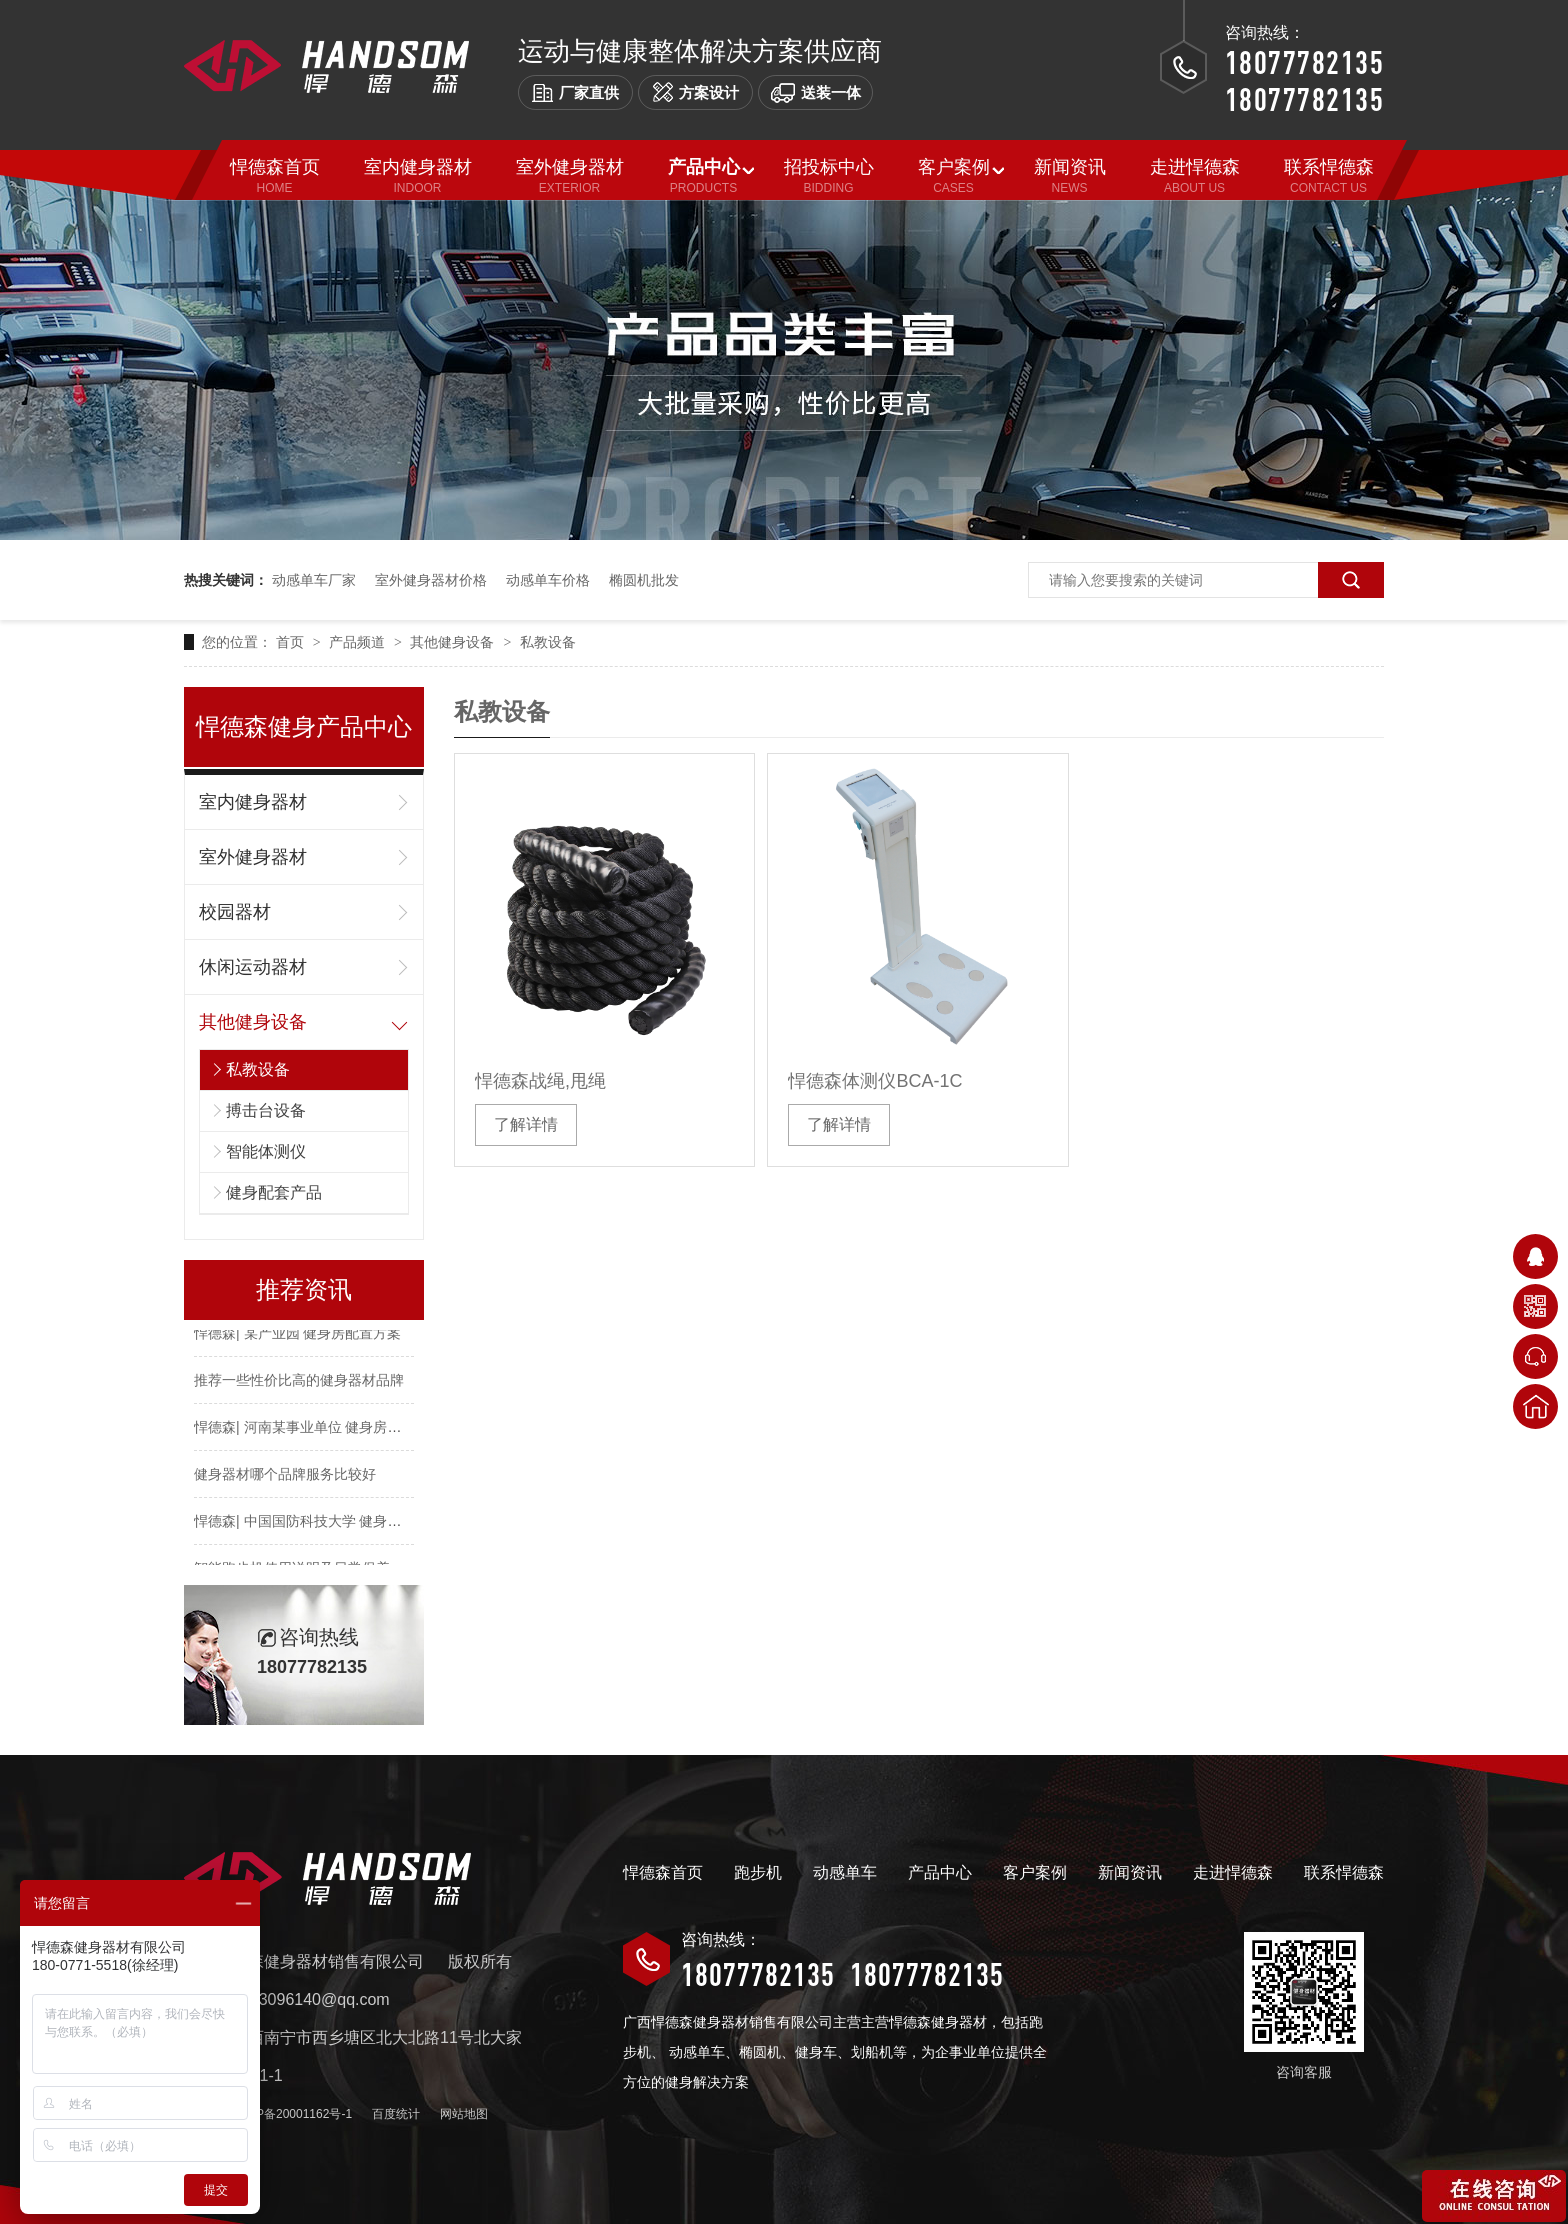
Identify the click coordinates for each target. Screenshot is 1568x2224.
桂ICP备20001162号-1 (292, 2114)
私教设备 (548, 642)
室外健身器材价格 (431, 580)
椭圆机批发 (644, 580)
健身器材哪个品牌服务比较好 (285, 1476)
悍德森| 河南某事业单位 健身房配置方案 (318, 1429)
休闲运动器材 (253, 967)
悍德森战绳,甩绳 (540, 1081)
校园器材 (235, 912)
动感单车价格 (548, 580)
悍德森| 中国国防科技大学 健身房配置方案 (325, 1523)
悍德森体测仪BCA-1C (875, 1081)
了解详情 (526, 1124)
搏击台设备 (266, 1110)
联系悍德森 (1344, 1872)
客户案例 (1035, 1872)
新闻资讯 (1130, 1872)
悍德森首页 (663, 1872)
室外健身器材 (253, 857)
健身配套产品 (274, 1192)
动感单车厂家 (314, 580)
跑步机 (758, 1872)
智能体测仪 (266, 1151)
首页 (292, 642)
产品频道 (359, 642)
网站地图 (464, 2114)
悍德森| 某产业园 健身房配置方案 (297, 1335)
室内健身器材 (253, 802)
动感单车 (845, 1872)
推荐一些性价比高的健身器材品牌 (299, 1382)
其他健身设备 (454, 642)
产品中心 (940, 1872)
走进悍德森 (1233, 1872)
